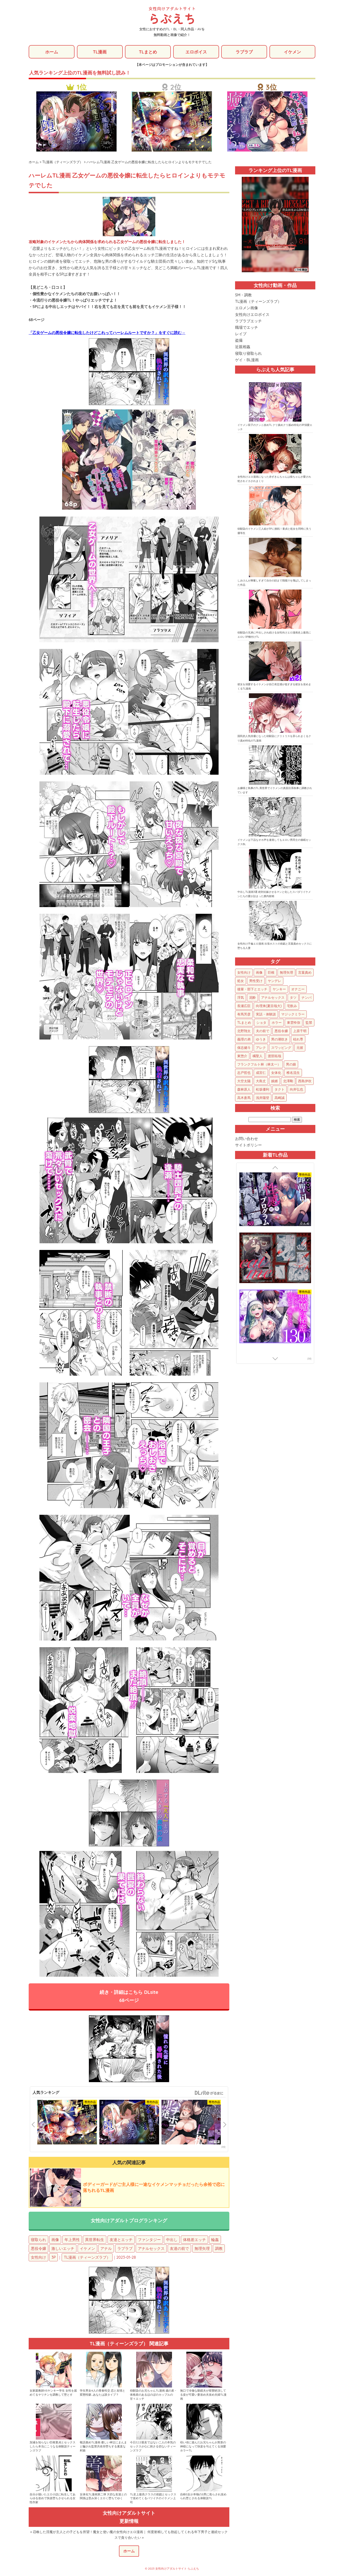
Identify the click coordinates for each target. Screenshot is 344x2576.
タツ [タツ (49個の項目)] (293, 997)
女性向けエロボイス (252, 314)
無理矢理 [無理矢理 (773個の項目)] (286, 972)
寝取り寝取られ (248, 353)
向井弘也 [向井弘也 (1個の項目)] (296, 1089)
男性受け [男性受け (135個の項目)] (256, 981)
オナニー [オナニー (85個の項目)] (298, 989)
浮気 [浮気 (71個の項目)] (240, 997)
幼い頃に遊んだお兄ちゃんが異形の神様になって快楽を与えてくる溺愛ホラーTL (203, 2446)
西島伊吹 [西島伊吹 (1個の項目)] (305, 1081)
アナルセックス (151, 2248)
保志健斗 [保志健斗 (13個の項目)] (244, 1047)
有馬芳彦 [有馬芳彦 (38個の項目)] (244, 1014)
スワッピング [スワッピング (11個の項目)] (281, 1047)
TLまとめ (148, 51)
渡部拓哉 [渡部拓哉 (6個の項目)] (274, 1056)
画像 (55, 2239)
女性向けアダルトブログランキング (129, 2221)
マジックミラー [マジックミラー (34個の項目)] (293, 1014)
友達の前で (179, 2248)
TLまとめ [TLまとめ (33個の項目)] (244, 1022)
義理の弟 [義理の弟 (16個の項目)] (244, 1039)
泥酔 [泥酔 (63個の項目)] (252, 997)
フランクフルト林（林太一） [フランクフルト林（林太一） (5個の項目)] (259, 1064)
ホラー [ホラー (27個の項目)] (277, 1022)
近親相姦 (242, 347)
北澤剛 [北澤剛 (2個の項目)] (288, 1081)
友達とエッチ (121, 2239)
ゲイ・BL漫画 (247, 359)
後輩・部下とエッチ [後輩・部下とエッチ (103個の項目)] (252, 989)
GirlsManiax (208, 2092)
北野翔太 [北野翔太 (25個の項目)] (244, 1031)
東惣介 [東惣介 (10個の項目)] (242, 1056)
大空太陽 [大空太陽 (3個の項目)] (244, 1081)
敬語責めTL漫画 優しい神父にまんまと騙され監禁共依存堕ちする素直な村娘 (103, 2446)
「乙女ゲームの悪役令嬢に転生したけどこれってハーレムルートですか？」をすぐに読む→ (107, 332)
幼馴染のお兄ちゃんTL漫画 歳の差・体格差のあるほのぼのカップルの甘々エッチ (153, 2395)
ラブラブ (244, 51)
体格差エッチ (194, 2239)
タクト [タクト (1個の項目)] (279, 1089)
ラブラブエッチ (248, 321)
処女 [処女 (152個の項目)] (240, 981)
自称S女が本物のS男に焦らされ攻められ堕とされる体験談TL (203, 2496)
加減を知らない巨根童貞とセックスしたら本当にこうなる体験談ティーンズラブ (52, 2446)
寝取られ (38, 2239)
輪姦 (215, 2239)
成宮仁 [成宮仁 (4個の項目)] (261, 1073)
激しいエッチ (62, 2248)
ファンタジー (149, 2239)
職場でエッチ (246, 327)
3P (53, 2257)
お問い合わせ (246, 1138)
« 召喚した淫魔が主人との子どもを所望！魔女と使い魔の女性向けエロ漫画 (86, 2532)
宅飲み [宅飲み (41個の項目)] (292, 1006)
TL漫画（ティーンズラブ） (87, 2257)
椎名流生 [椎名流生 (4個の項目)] (293, 1073)
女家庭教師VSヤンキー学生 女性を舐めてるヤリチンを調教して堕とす (53, 2393)
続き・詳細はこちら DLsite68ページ (129, 1996)
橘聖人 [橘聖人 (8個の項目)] (258, 1056)
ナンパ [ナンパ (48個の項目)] (306, 997)
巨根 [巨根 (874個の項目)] (271, 972)
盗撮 (239, 340)
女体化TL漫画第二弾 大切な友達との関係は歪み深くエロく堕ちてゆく (103, 2496)
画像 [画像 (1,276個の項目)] (259, 972)
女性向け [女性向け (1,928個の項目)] (244, 972)
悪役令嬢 (38, 2248)
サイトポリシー (248, 1145)
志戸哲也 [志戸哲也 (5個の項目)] (244, 1073)
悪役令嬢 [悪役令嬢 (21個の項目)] (281, 1031)
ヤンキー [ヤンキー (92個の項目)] (279, 989)
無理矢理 (202, 2248)
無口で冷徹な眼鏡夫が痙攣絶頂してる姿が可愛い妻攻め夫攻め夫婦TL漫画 (203, 2395)
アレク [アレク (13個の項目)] (261, 1047)
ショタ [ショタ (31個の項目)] (261, 1022)
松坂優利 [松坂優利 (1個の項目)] (262, 1089)
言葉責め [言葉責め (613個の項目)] (305, 972)
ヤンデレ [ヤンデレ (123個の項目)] (274, 981)
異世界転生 (94, 2239)
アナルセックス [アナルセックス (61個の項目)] (273, 997)
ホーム (51, 51)
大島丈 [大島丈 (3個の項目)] (261, 1081)
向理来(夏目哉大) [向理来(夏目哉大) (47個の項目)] (269, 1006)
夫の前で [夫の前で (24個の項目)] (262, 1031)
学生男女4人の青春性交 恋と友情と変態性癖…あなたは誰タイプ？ (102, 2393)
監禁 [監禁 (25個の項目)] (309, 1022)
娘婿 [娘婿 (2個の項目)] (274, 1081)
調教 (219, 2248)
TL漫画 (100, 51)
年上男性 (72, 2239)
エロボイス (196, 51)
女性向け (38, 2257)
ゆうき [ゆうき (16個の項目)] (261, 1039)
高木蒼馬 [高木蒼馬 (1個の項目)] (244, 1098)
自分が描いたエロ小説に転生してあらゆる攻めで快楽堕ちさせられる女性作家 (52, 2498)
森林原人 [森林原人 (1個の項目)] (244, 1089)
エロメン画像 (246, 308)
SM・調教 (243, 295)
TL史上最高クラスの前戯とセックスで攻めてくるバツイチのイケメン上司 (153, 2498)
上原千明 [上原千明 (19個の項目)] (299, 1031)
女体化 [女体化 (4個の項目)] (276, 1073)
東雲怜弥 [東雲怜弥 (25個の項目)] (293, 1022)
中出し (171, 2239)
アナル (106, 2248)
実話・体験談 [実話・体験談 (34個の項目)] (266, 1014)
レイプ (241, 333)
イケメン (292, 51)
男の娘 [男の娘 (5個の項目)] (291, 1064)
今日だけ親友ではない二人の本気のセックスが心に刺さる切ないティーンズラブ (153, 2446)
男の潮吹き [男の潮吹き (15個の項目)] (279, 1039)
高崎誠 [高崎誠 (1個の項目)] (279, 1098)
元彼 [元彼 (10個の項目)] (299, 1047)
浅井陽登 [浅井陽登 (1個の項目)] (262, 1098)
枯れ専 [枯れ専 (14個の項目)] (298, 1039)
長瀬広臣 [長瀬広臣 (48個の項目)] (244, 1006)
